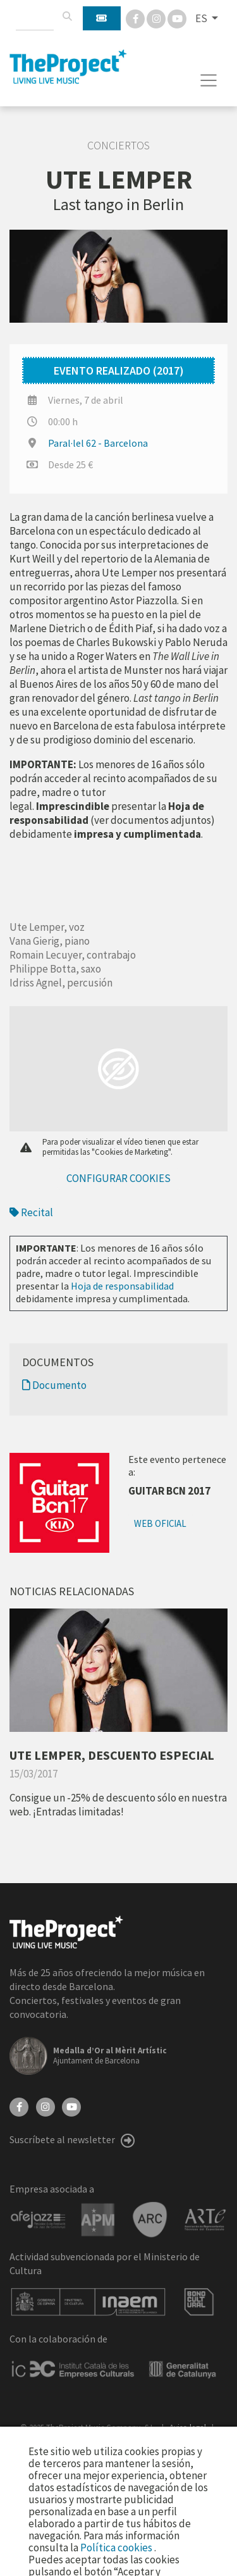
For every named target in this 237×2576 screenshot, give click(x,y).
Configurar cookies (118, 1178)
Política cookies (117, 2547)
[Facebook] (136, 18)
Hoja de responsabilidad (122, 1285)
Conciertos (118, 145)
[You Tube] (176, 18)
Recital (31, 1212)
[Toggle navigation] (209, 80)
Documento (54, 1385)
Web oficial (160, 1523)
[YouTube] (71, 2106)
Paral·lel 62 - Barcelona (98, 443)
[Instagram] (157, 18)
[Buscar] (67, 16)
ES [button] (202, 18)
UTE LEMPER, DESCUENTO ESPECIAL (111, 1755)
